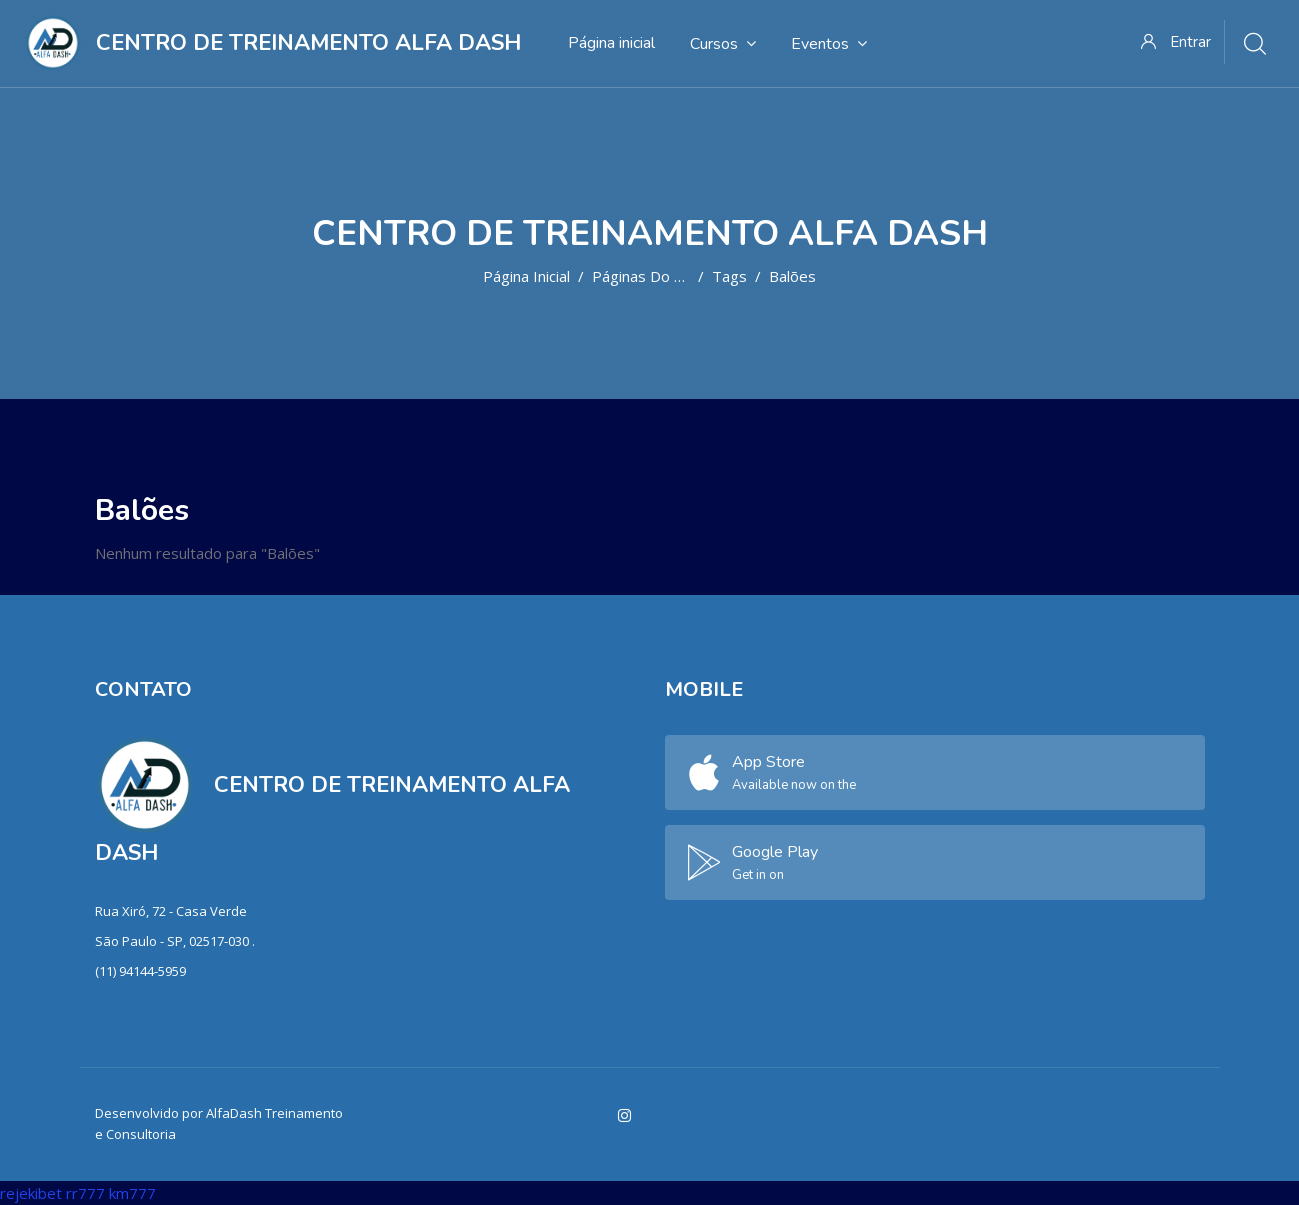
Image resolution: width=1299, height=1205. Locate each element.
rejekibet (31, 1193)
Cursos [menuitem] (723, 43)
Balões (792, 276)
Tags (729, 276)
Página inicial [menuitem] (611, 43)
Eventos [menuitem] (829, 43)
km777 (132, 1193)
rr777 (85, 1193)
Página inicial (526, 276)
